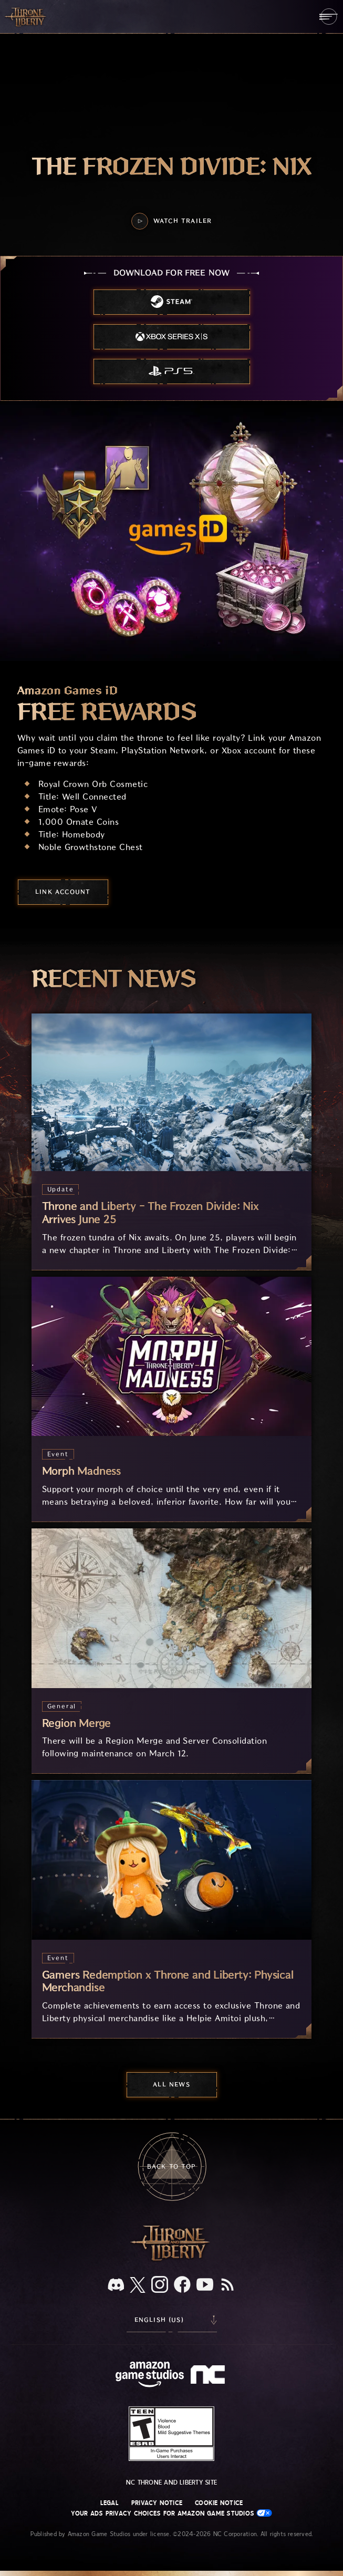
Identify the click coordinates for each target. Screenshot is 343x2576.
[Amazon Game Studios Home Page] (150, 2375)
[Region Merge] (172, 1650)
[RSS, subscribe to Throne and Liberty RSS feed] (227, 2285)
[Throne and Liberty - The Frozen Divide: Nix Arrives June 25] (172, 1141)
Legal (109, 2503)
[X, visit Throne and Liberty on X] (137, 2286)
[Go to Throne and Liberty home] (26, 16)
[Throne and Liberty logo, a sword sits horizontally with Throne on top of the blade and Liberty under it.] (172, 2259)
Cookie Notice (219, 2503)
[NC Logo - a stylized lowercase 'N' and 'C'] (209, 2375)
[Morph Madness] (172, 1399)
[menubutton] (328, 16)
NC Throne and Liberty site (171, 2482)
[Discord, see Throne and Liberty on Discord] (116, 2285)
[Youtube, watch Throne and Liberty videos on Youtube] (204, 2285)
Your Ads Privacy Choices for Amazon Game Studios (172, 2513)
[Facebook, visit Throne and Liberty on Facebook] (182, 2285)
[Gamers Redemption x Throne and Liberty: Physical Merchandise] (172, 1909)
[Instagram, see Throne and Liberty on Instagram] (159, 2285)
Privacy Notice (156, 2503)
